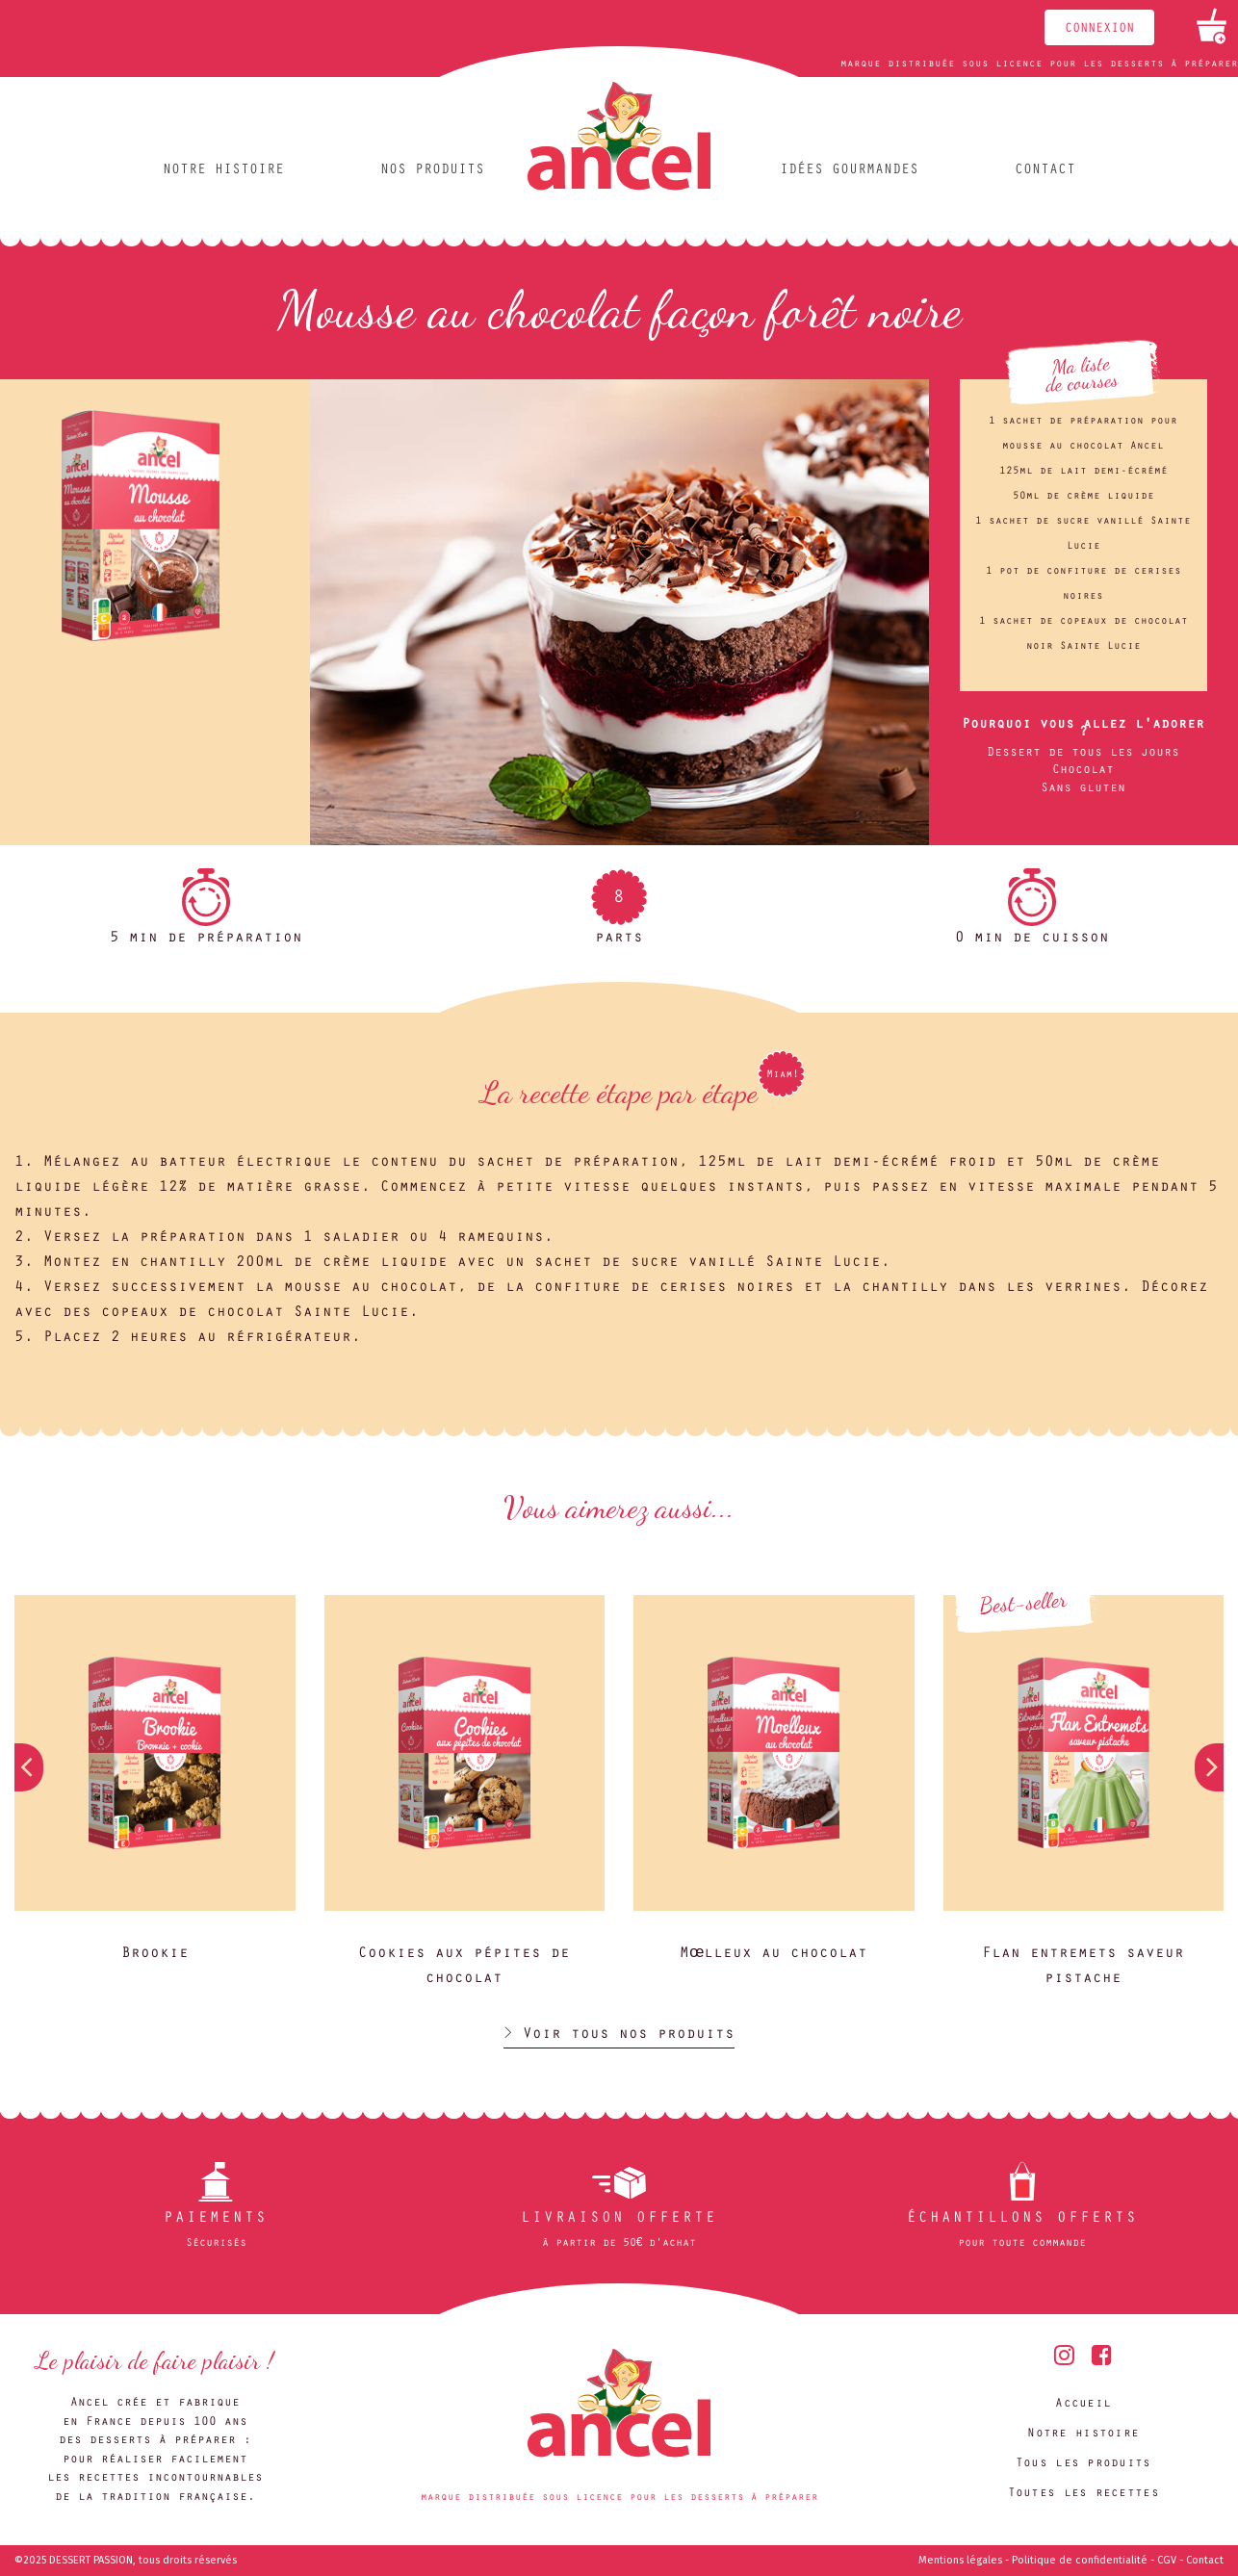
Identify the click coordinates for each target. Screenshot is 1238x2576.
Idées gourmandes (849, 171)
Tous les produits (1083, 2464)
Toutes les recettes (1083, 2493)
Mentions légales (960, 2560)
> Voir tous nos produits (619, 2035)
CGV (1166, 2560)
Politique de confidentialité (1080, 2560)
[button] (1209, 1767)
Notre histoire (223, 171)
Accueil (1083, 2404)
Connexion (1099, 30)
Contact (1045, 171)
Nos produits (432, 171)
